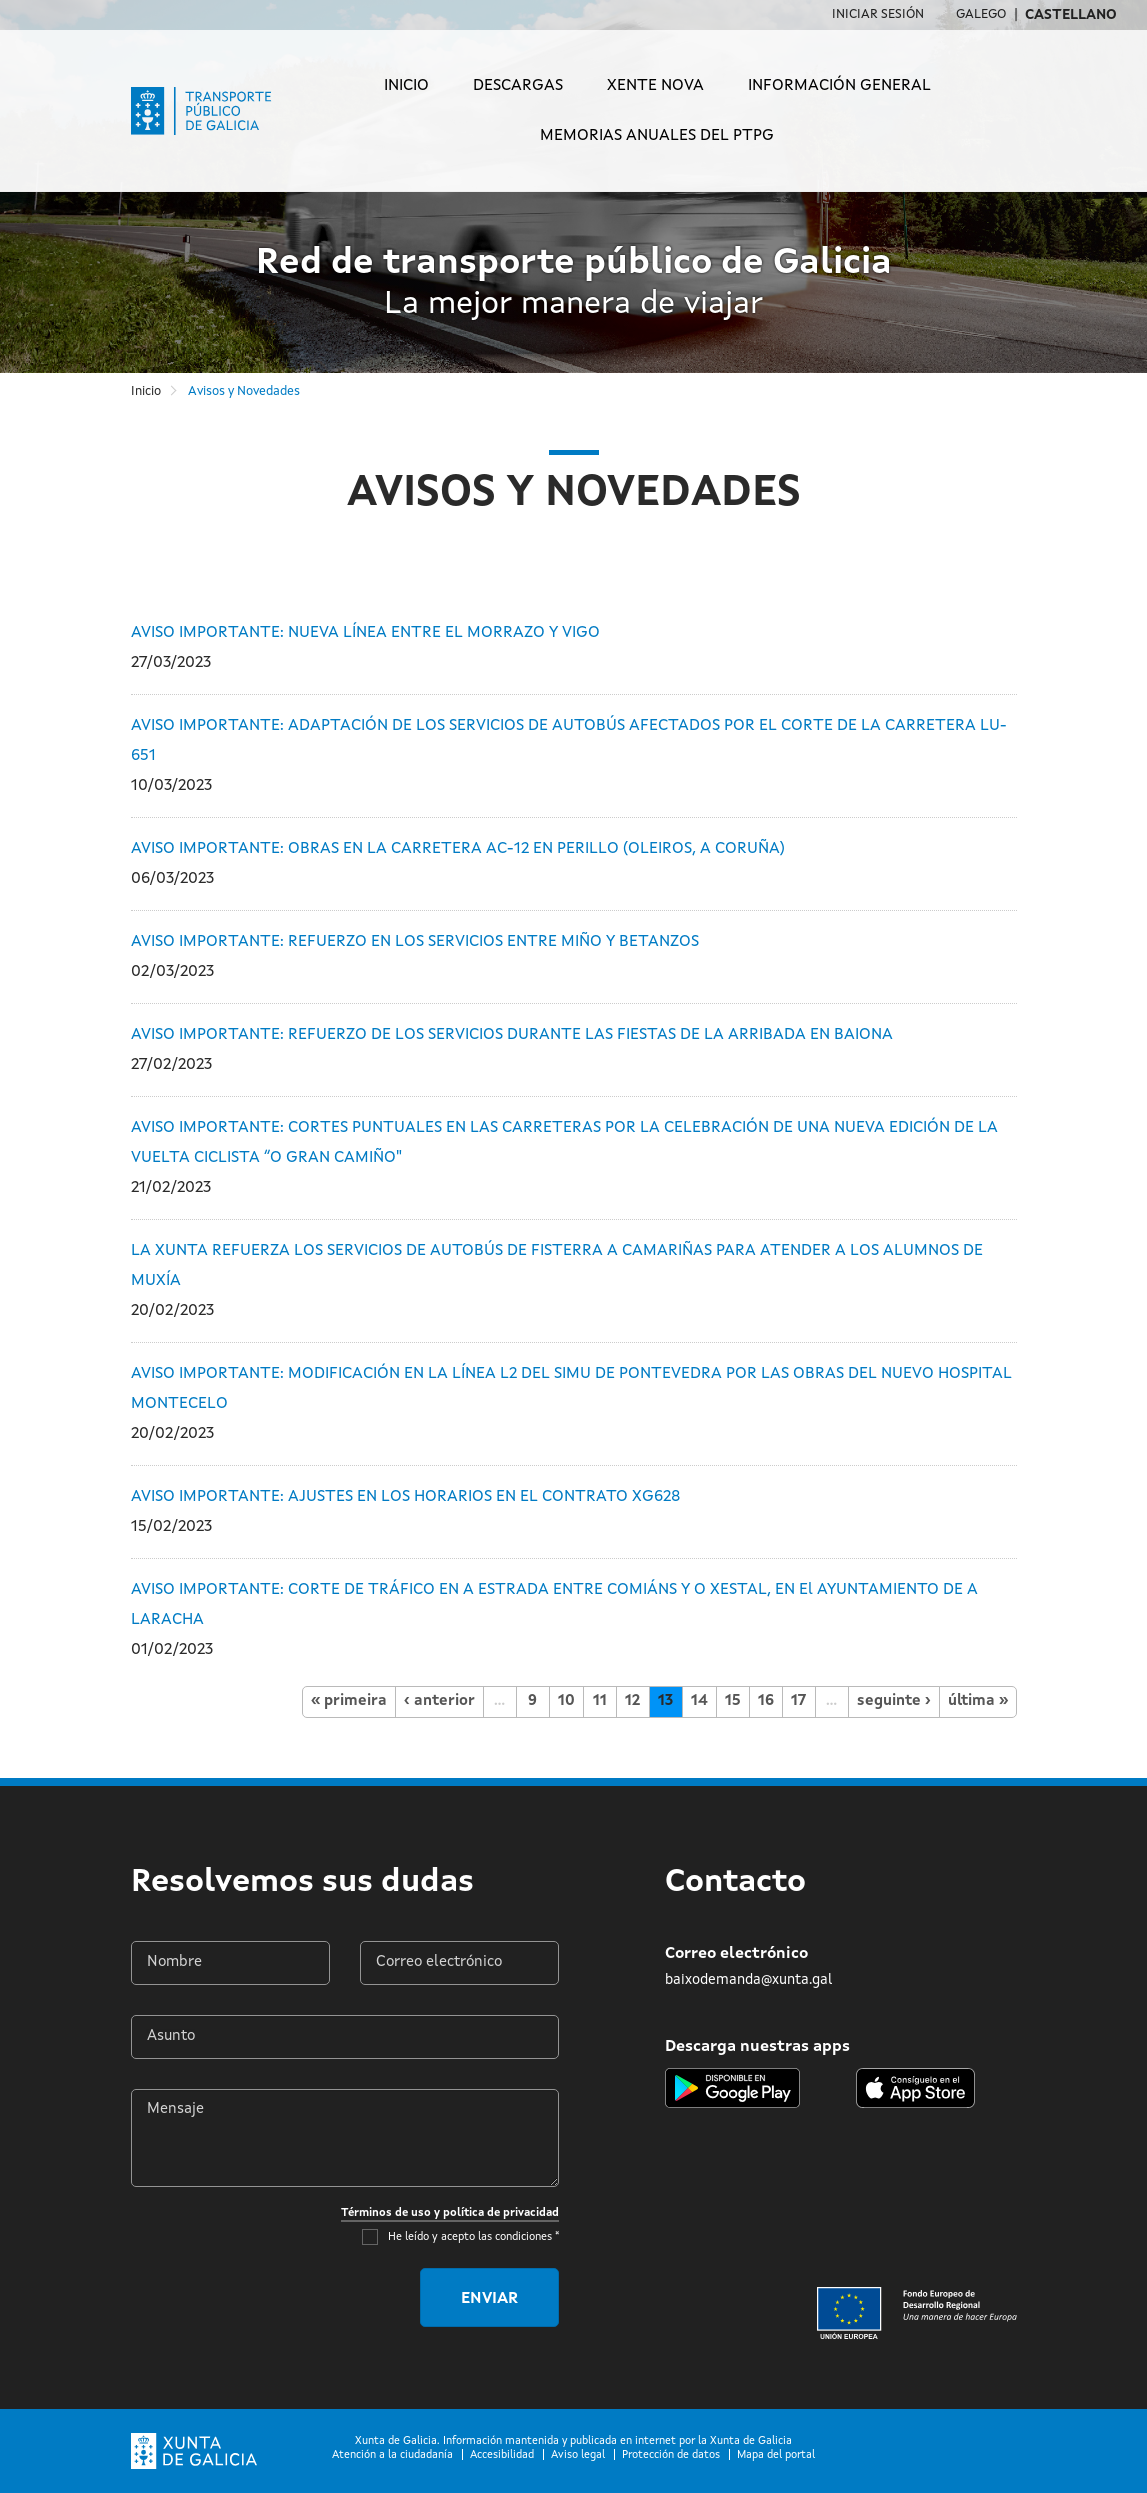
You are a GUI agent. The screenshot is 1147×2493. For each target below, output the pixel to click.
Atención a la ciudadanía (392, 2455)
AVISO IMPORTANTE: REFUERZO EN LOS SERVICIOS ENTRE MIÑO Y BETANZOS (415, 942)
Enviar (489, 2299)
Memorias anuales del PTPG (657, 136)
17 (798, 1701)
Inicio (406, 86)
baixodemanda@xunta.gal (748, 1980)
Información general (839, 86)
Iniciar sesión (878, 14)
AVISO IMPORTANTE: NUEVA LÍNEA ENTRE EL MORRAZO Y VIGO (365, 633)
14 (699, 1701)
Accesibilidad (502, 2455)
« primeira (349, 1701)
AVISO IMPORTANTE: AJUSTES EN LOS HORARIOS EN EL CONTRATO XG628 (406, 1497)
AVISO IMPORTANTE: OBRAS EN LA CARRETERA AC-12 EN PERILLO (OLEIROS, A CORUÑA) (458, 849)
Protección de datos (671, 2455)
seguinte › (894, 1701)
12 (632, 1701)
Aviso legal (578, 2455)
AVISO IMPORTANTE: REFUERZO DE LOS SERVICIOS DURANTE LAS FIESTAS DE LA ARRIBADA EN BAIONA (512, 1035)
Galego (981, 14)
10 (566, 1701)
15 (733, 1701)
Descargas (518, 86)
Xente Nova (655, 86)
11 (600, 1701)
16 (766, 1701)
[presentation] (252, 2298)
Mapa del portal (776, 2455)
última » (978, 1701)
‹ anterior (439, 1701)
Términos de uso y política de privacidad (450, 2213)
